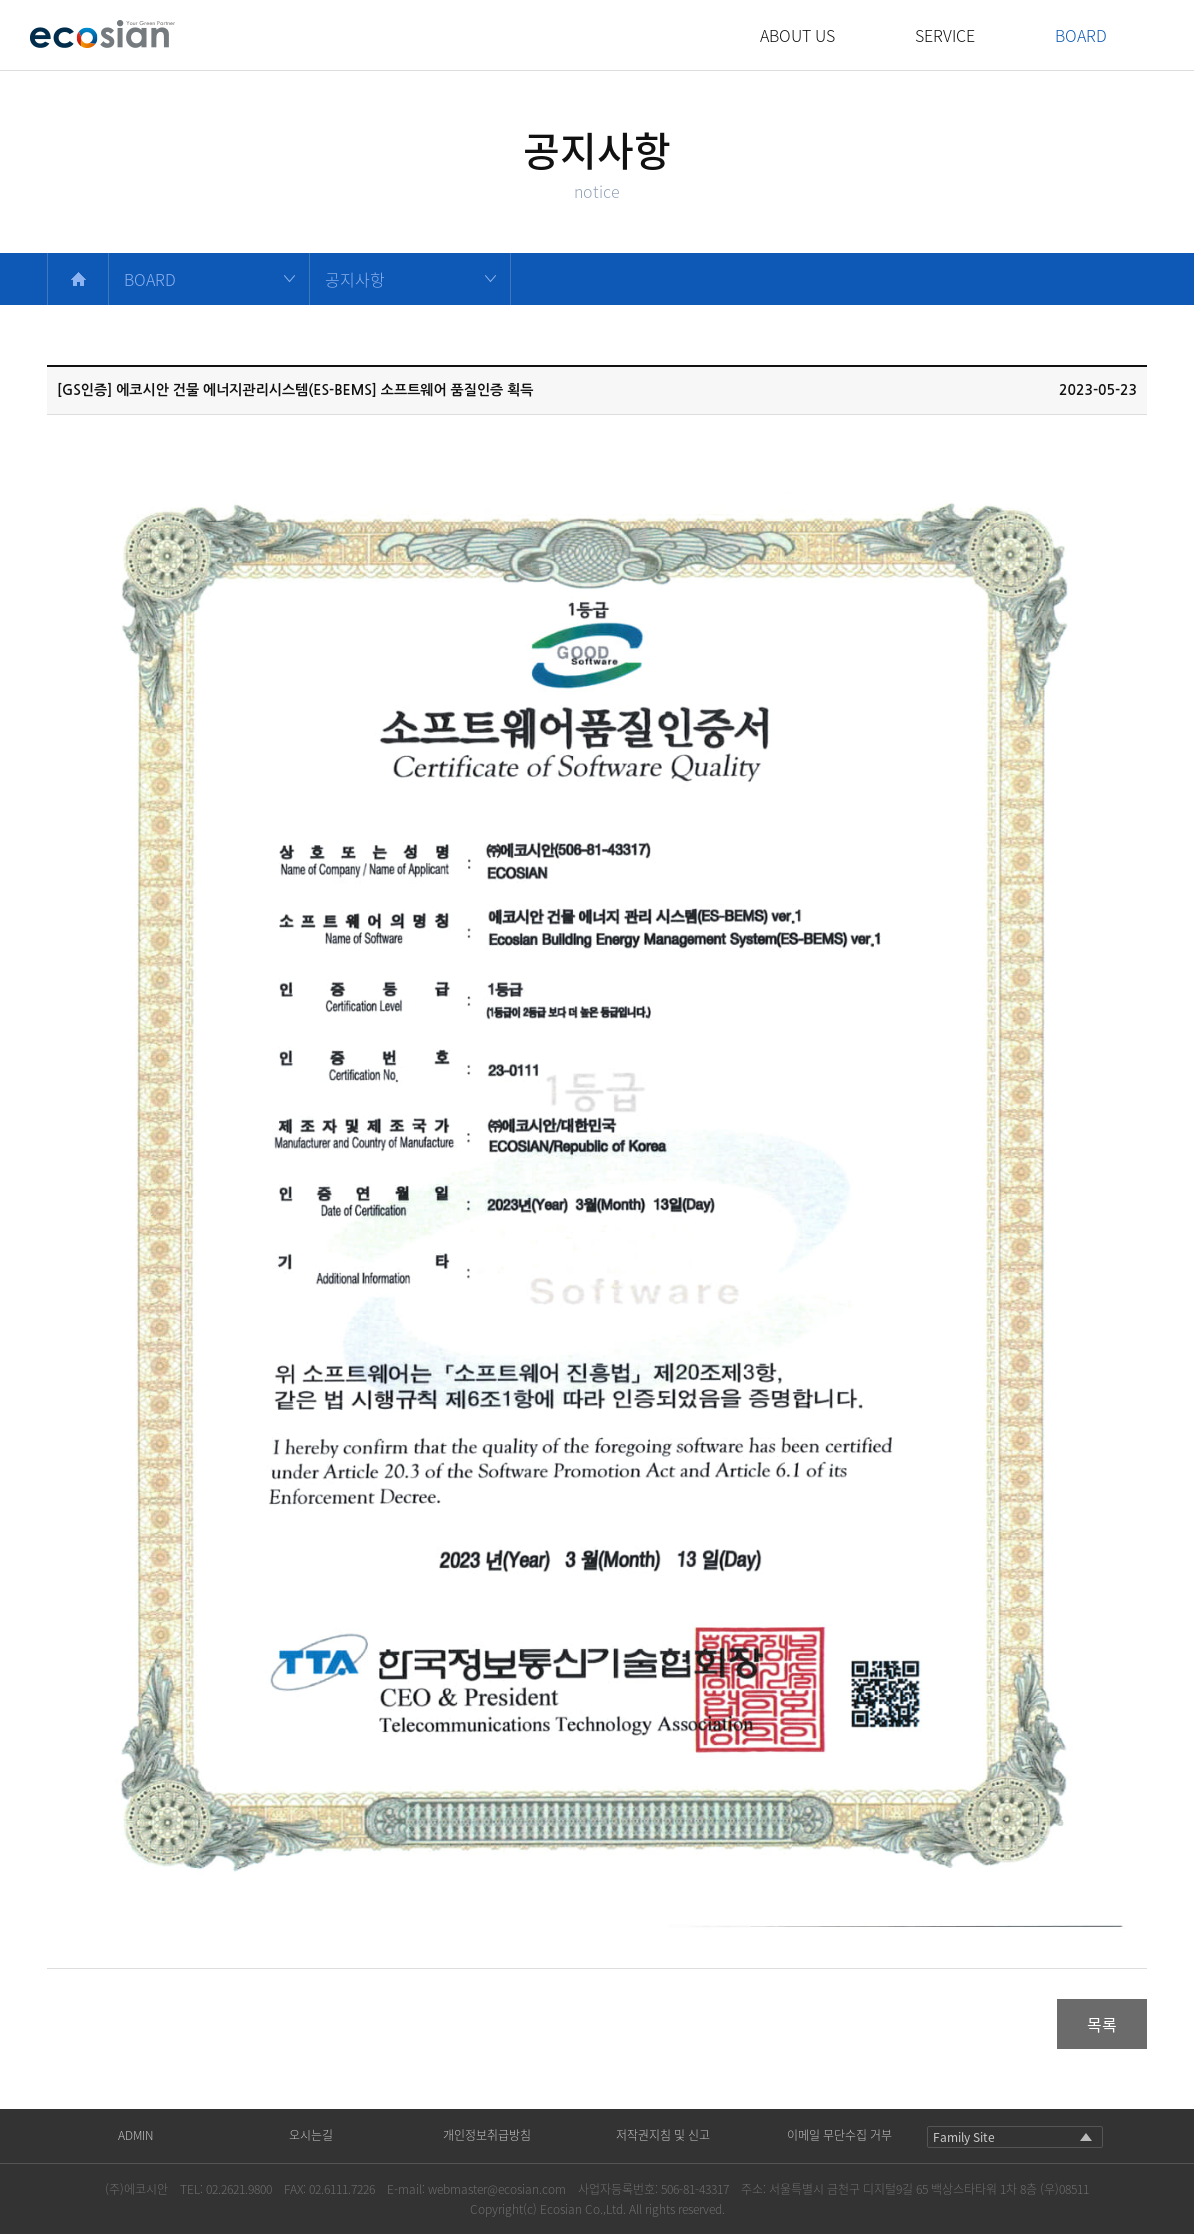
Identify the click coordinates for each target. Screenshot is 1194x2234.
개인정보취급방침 (487, 2135)
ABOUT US (797, 35)
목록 (1102, 2024)
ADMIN (135, 2135)
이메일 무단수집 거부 (839, 2135)
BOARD (1081, 35)
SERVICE (945, 35)
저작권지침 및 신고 (663, 2135)
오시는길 (311, 2135)
